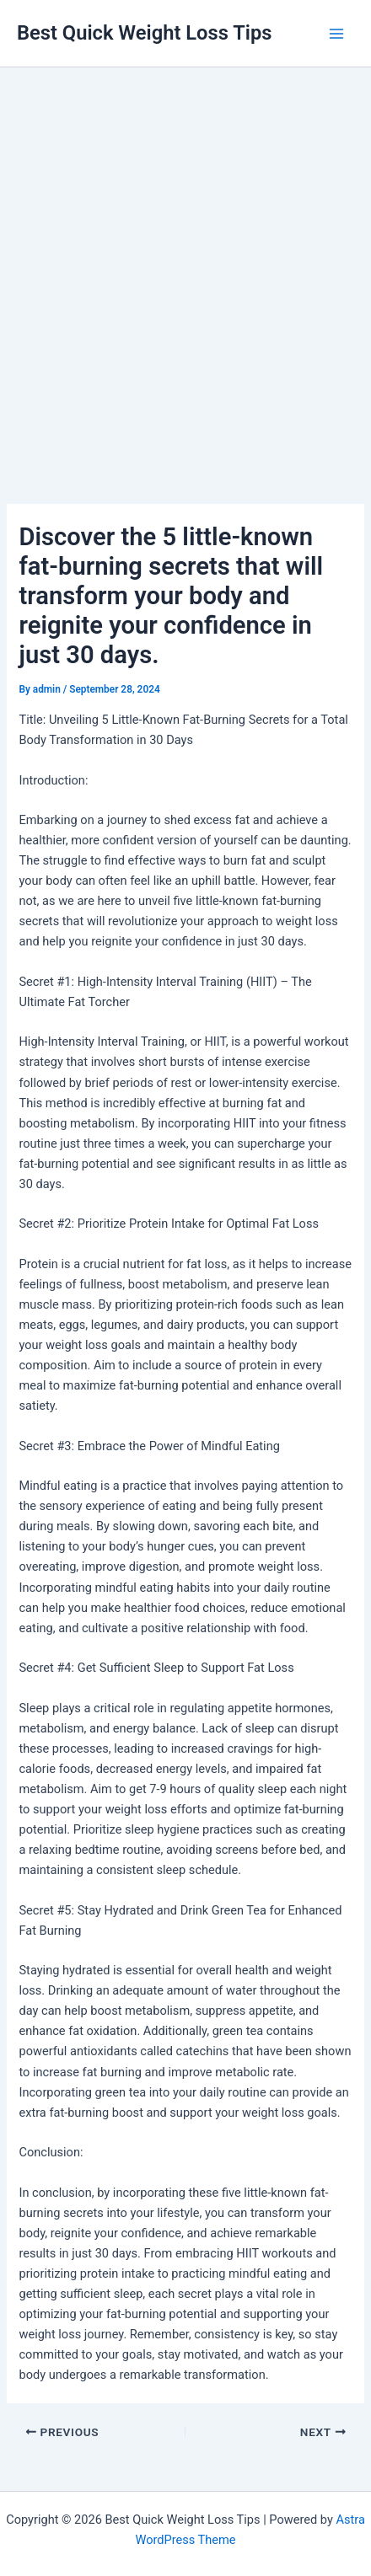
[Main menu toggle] (336, 33)
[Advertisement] (185, 261)
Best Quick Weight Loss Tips (144, 33)
